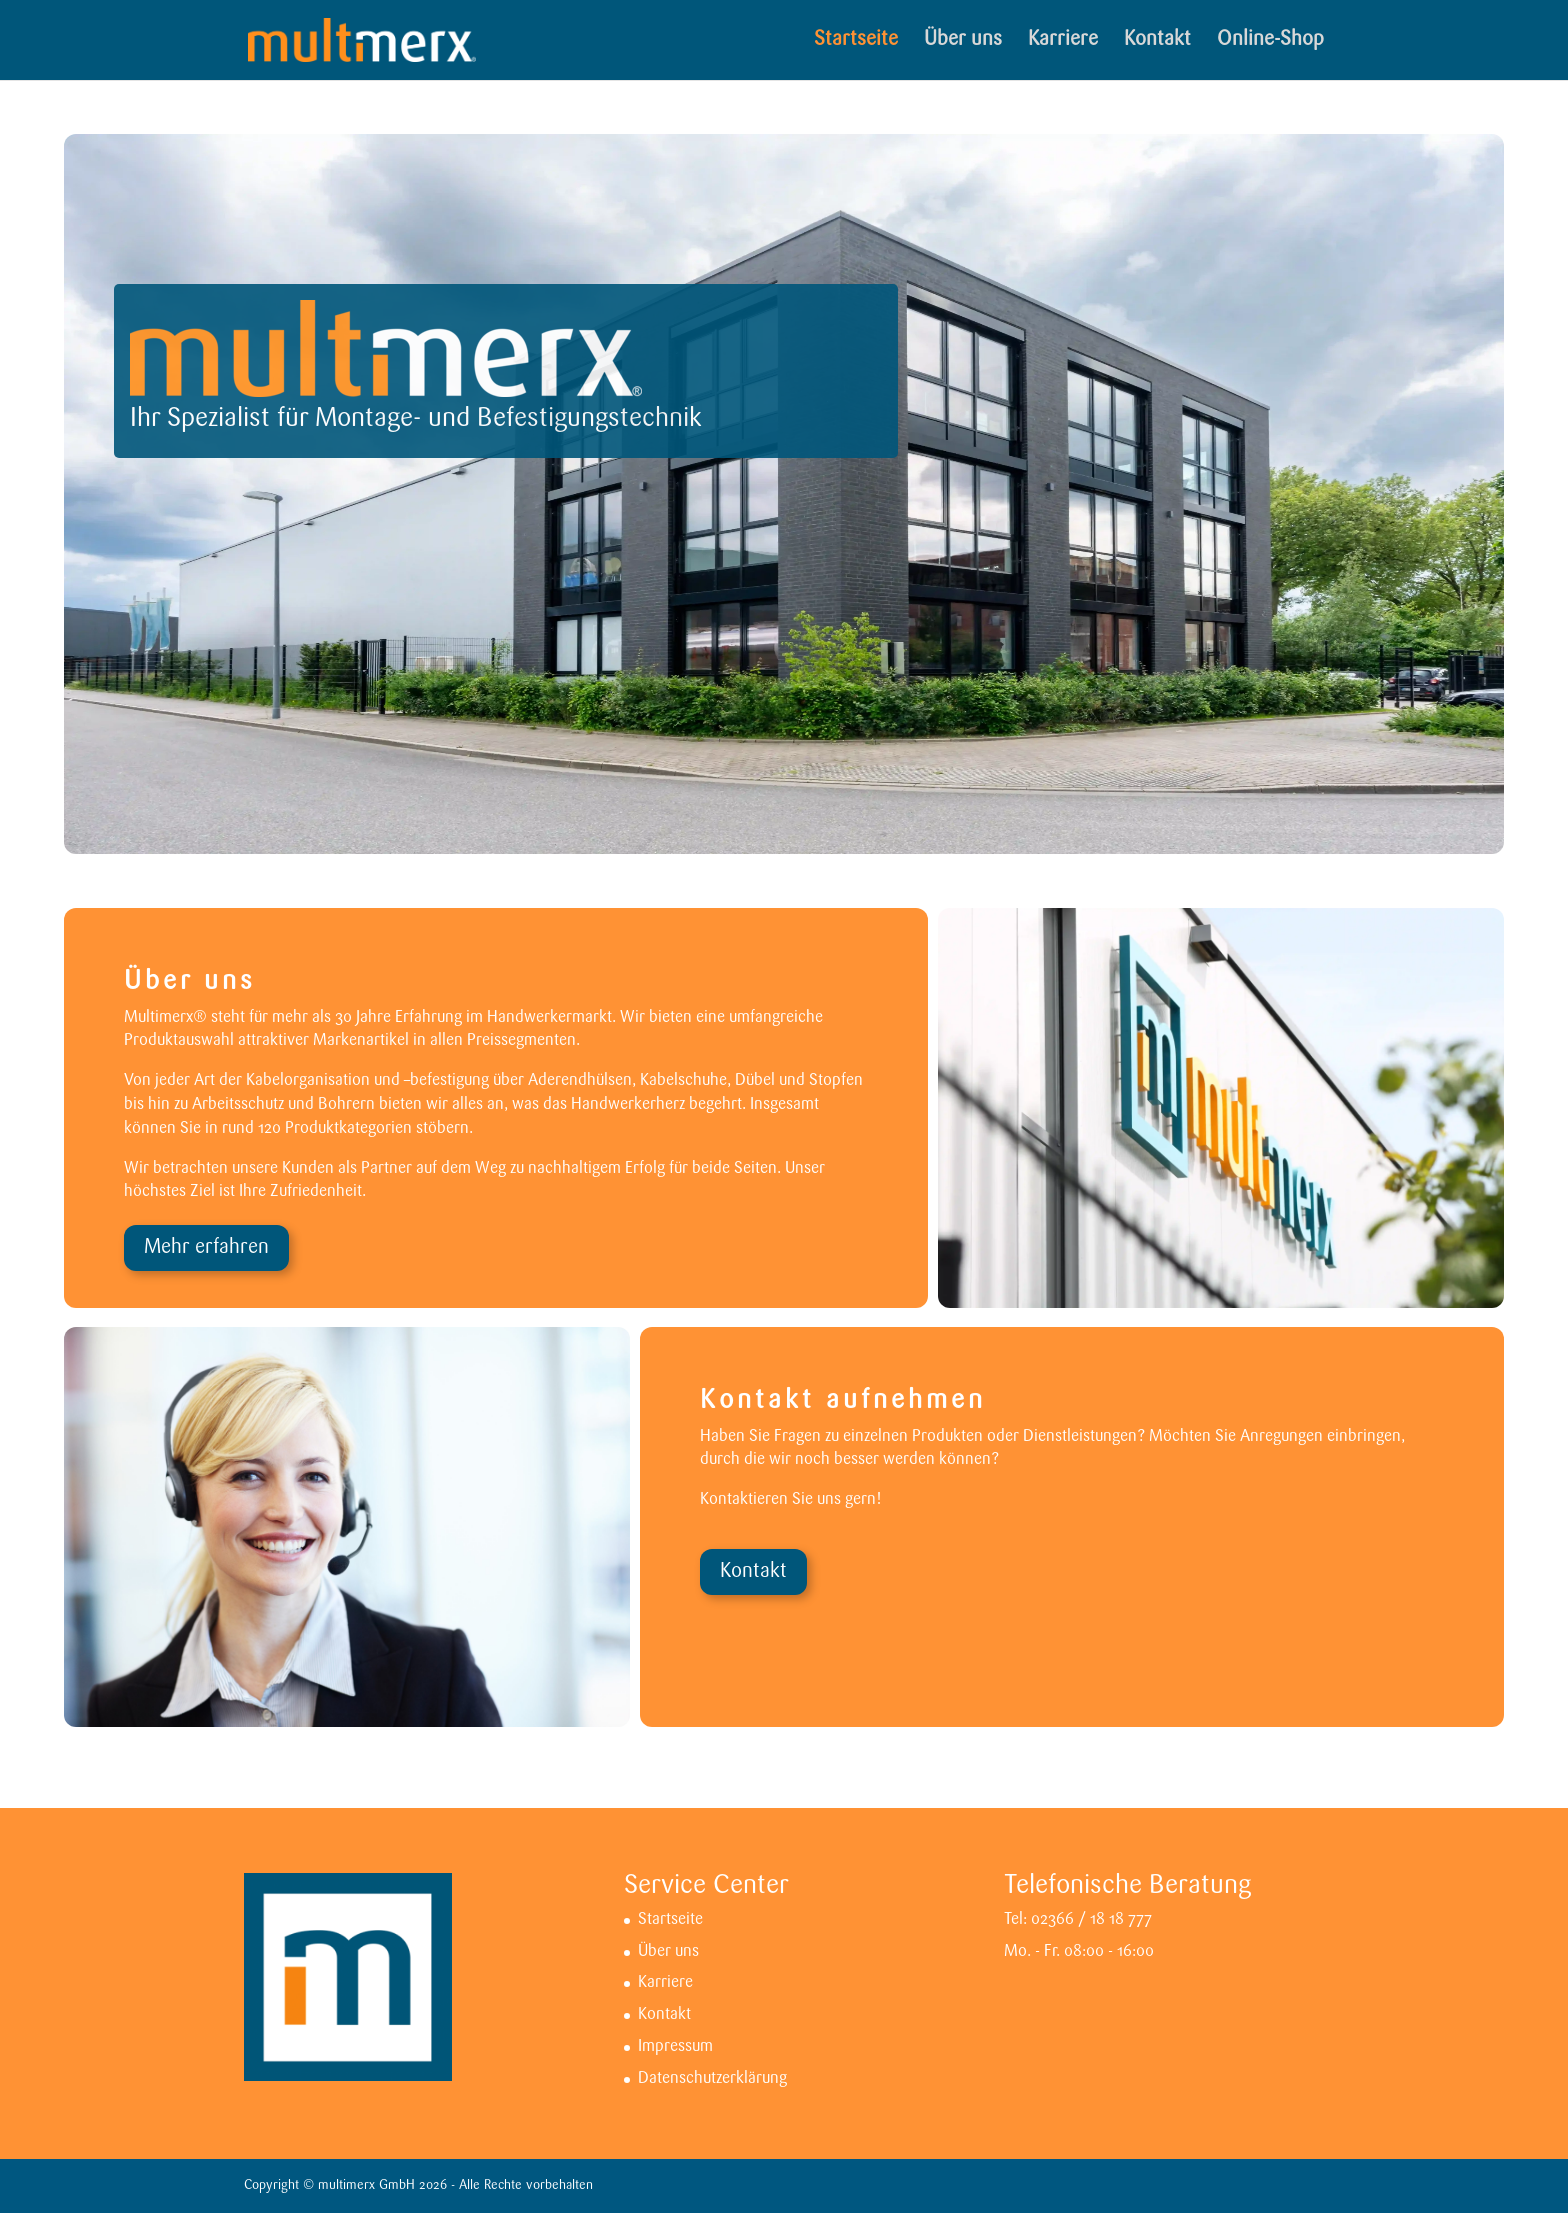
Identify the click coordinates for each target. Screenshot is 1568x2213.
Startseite (856, 41)
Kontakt (1157, 41)
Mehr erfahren (206, 1248)
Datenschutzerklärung (712, 2079)
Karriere (1063, 41)
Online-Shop (1270, 41)
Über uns (963, 41)
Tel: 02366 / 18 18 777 (1078, 1920)
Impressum (675, 2047)
